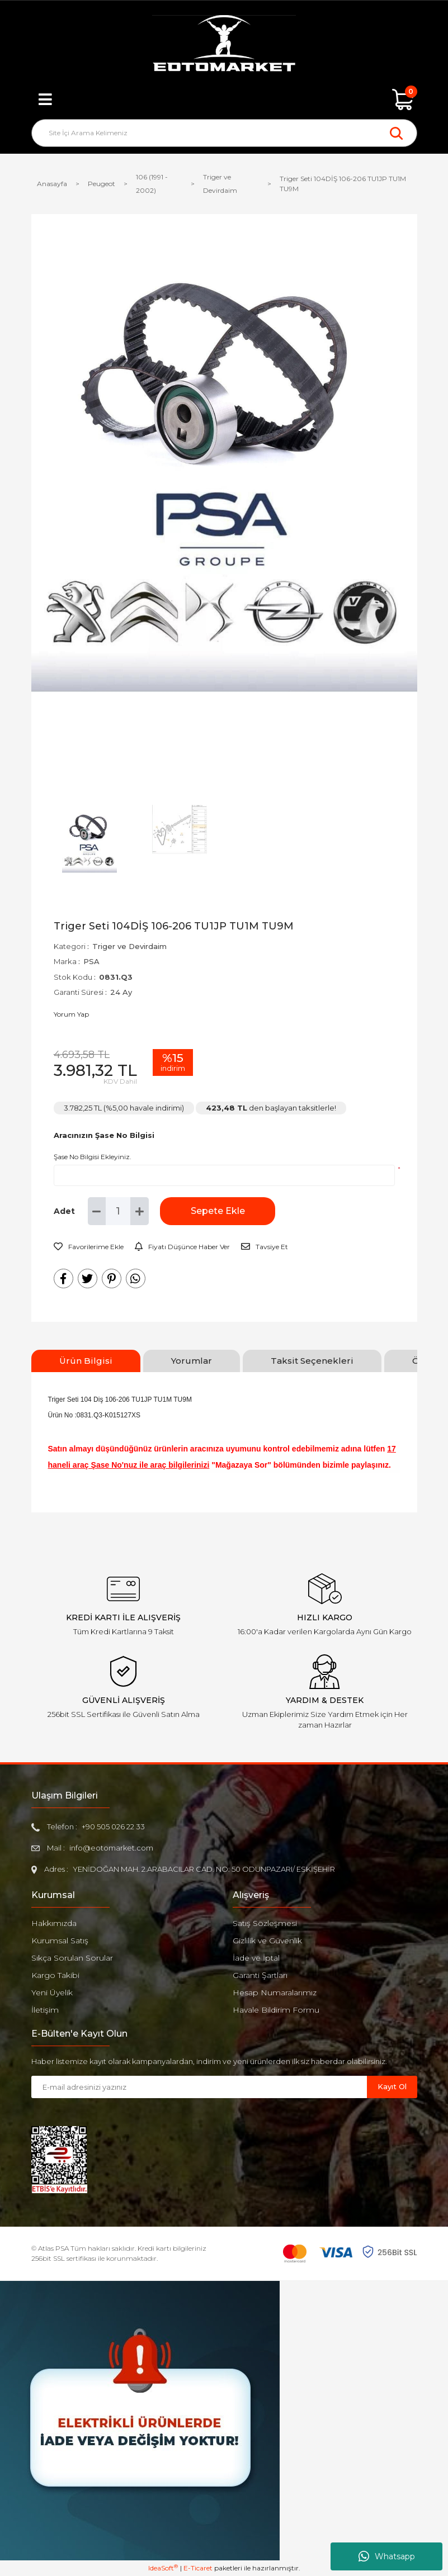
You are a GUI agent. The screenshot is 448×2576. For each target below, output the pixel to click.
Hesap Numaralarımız (275, 1992)
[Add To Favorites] (89, 1247)
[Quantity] (118, 1211)
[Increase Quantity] (139, 1211)
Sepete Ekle (216, 1211)
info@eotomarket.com (111, 1847)
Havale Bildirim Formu (276, 2010)
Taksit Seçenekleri (312, 1360)
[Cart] (403, 99)
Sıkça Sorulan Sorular (72, 1958)
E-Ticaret (198, 2568)
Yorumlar (191, 1360)
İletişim (45, 2010)
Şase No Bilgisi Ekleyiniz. (92, 1156)
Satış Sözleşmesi (265, 1923)
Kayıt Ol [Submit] (392, 2086)
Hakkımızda (54, 1923)
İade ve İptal (256, 1958)
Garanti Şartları (260, 1975)
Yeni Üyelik (52, 1992)
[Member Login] (224, 99)
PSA (91, 961)
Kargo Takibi (55, 1975)
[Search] (224, 133)
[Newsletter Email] (199, 2087)
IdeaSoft (163, 2567)
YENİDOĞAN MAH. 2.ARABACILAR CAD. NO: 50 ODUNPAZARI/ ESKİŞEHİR (204, 1869)
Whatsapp (387, 2556)
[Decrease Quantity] (97, 1211)
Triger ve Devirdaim (129, 946)
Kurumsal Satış (59, 1940)
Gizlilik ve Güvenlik (267, 1940)
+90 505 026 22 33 (113, 1826)
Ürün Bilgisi (85, 1360)
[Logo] (223, 44)
